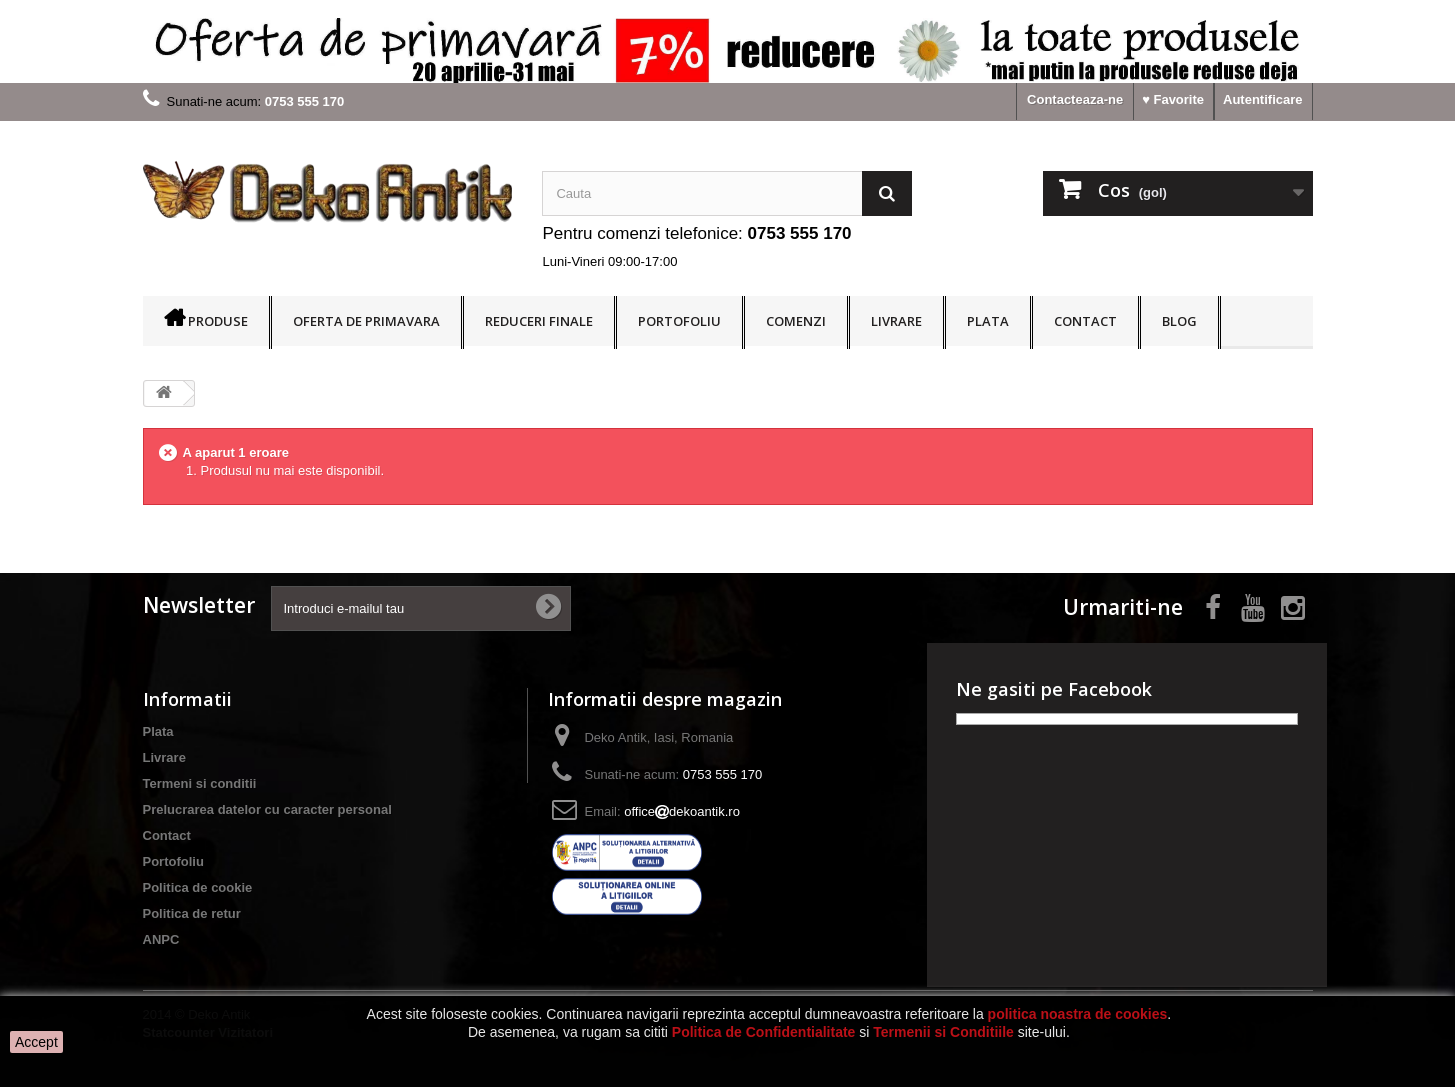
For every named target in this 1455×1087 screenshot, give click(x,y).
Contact (1085, 321)
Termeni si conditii (200, 783)
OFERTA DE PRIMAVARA (366, 321)
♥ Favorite (1173, 99)
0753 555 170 (800, 233)
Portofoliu (679, 321)
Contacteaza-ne (1075, 99)
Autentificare (1262, 99)
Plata (988, 321)
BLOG (1179, 321)
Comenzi (796, 321)
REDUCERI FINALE (539, 321)
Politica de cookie (198, 887)
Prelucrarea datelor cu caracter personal (267, 809)
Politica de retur (192, 913)
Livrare (896, 321)
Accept (36, 1042)
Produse (218, 321)
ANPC (161, 939)
